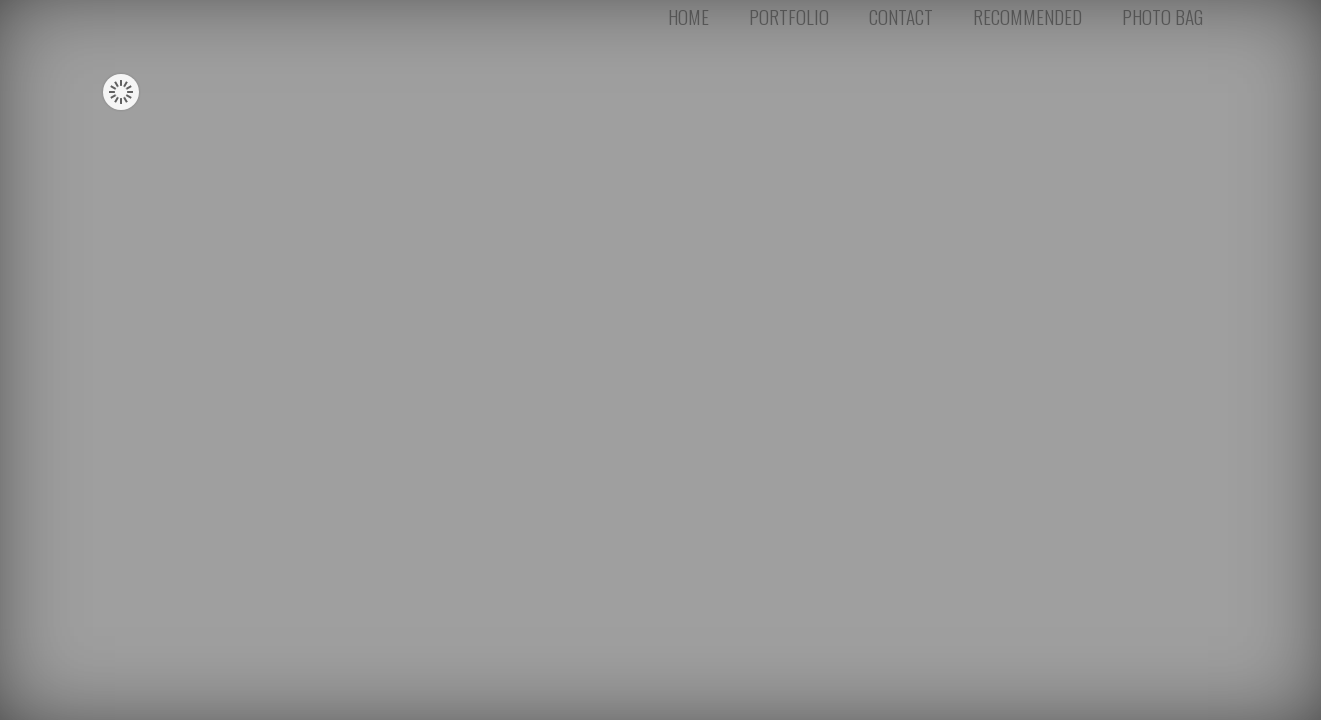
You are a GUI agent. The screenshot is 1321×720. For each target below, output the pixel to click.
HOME (688, 22)
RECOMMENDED (1027, 22)
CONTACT (901, 22)
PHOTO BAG (1162, 22)
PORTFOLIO (789, 22)
